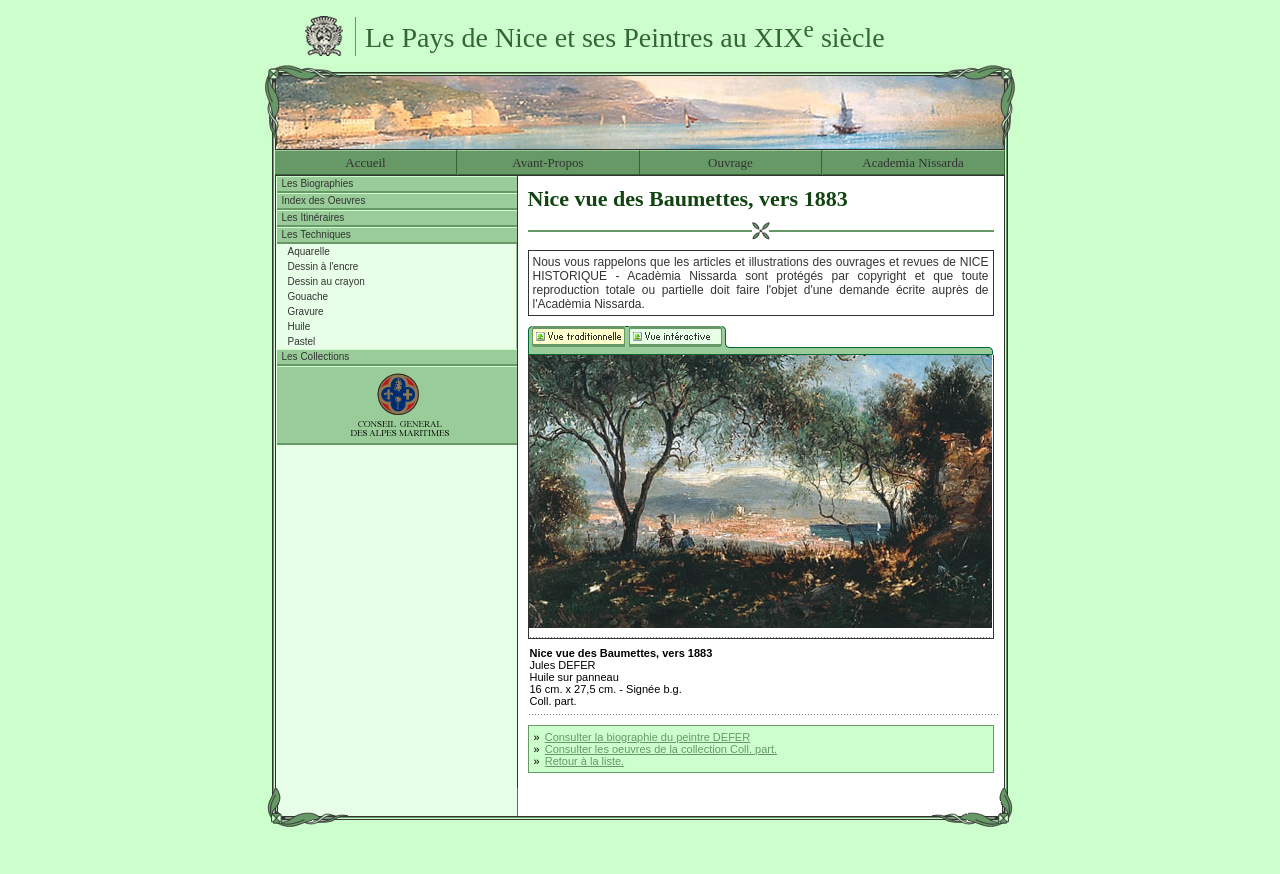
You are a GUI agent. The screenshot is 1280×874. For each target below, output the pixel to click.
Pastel (302, 341)
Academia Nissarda (912, 162)
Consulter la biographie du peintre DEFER (647, 737)
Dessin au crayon (326, 281)
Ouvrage (730, 162)
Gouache (308, 296)
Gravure (306, 311)
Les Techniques (316, 234)
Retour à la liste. (584, 761)
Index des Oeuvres (324, 200)
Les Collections (316, 356)
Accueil (365, 162)
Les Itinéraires (313, 217)
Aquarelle (309, 251)
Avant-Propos (547, 162)
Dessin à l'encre (323, 266)
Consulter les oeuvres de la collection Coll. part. (661, 749)
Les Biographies (318, 183)
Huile (299, 326)
